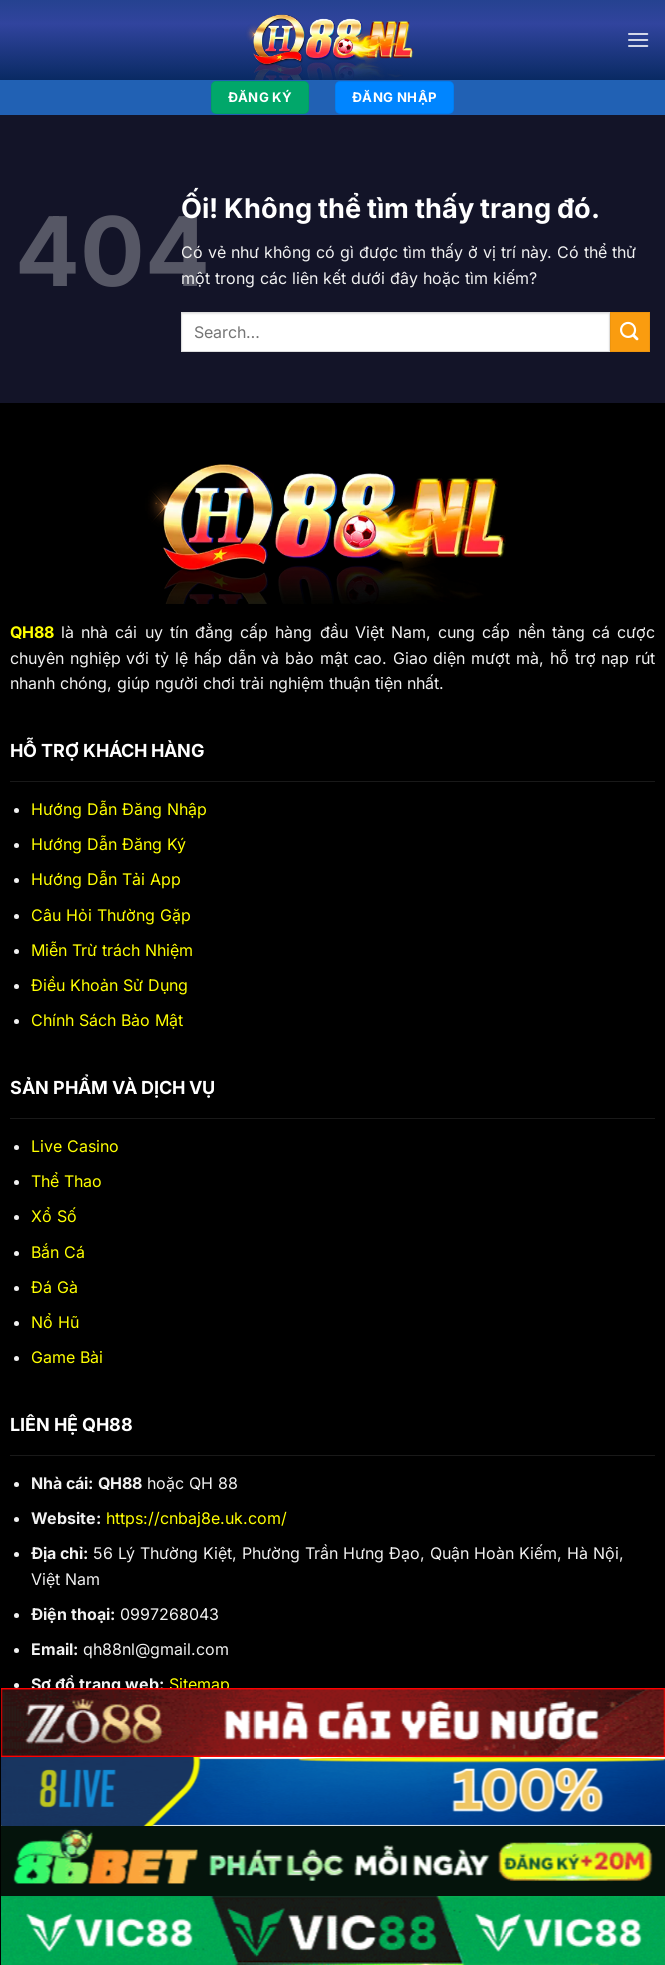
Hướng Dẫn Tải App (106, 879)
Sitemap (199, 1684)
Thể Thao (66, 1181)
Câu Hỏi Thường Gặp (111, 915)
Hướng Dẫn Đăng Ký (108, 844)
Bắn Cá (58, 1252)
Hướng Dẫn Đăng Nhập (119, 809)
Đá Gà (54, 1287)
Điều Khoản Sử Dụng (109, 985)
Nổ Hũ (55, 1322)
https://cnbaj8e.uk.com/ (196, 1518)
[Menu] (638, 39)
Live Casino (75, 1146)
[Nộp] (630, 331)
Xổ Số (54, 1216)
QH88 (32, 632)
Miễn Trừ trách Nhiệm (112, 950)
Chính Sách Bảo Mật (107, 1020)
